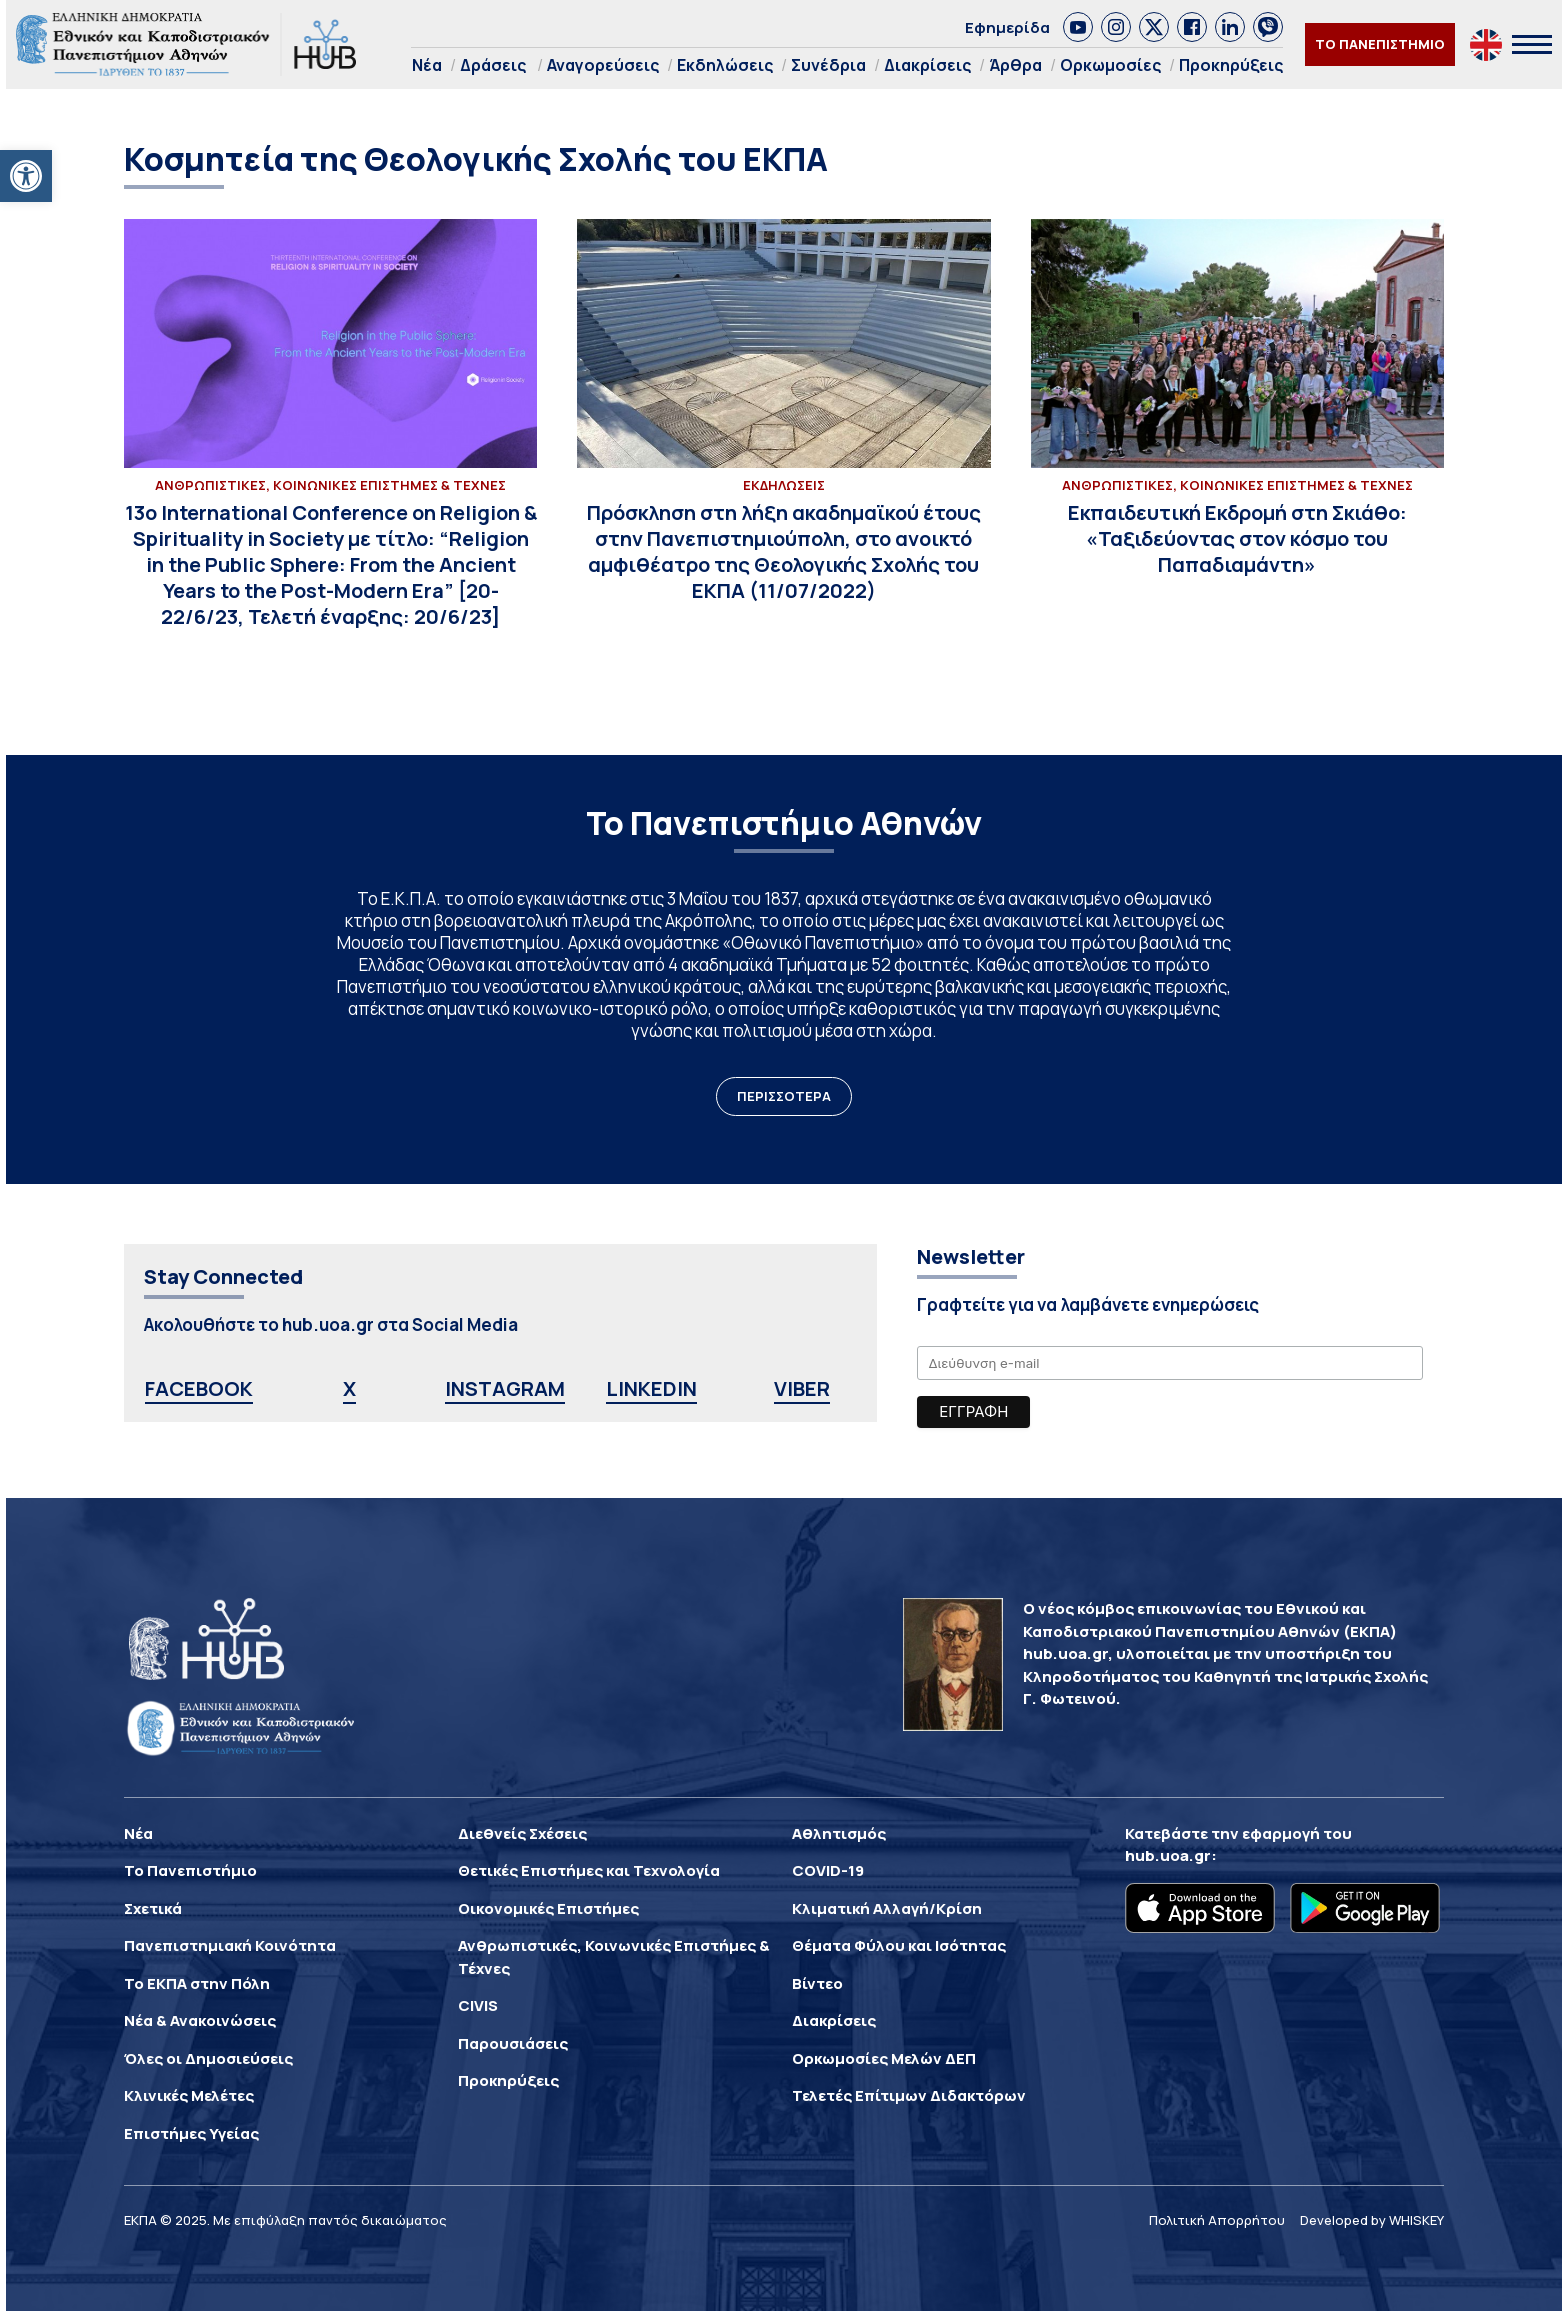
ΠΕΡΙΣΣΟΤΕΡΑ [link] (784, 1096)
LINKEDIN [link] (651, 1388)
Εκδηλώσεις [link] (725, 65)
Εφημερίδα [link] (1007, 27)
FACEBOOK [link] (199, 1388)
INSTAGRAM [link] (505, 1388)
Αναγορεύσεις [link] (603, 65)
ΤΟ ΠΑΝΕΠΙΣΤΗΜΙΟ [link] (1380, 44)
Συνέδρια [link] (828, 65)
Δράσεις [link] (493, 65)
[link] (26, 176)
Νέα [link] (427, 65)
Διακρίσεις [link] (927, 65)
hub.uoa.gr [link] (1168, 1855)
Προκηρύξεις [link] (1231, 65)
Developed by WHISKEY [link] (1372, 2220)
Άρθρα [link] (1015, 65)
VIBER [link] (802, 1388)
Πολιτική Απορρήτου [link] (1217, 2220)
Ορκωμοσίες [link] (1110, 65)
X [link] (349, 1388)
